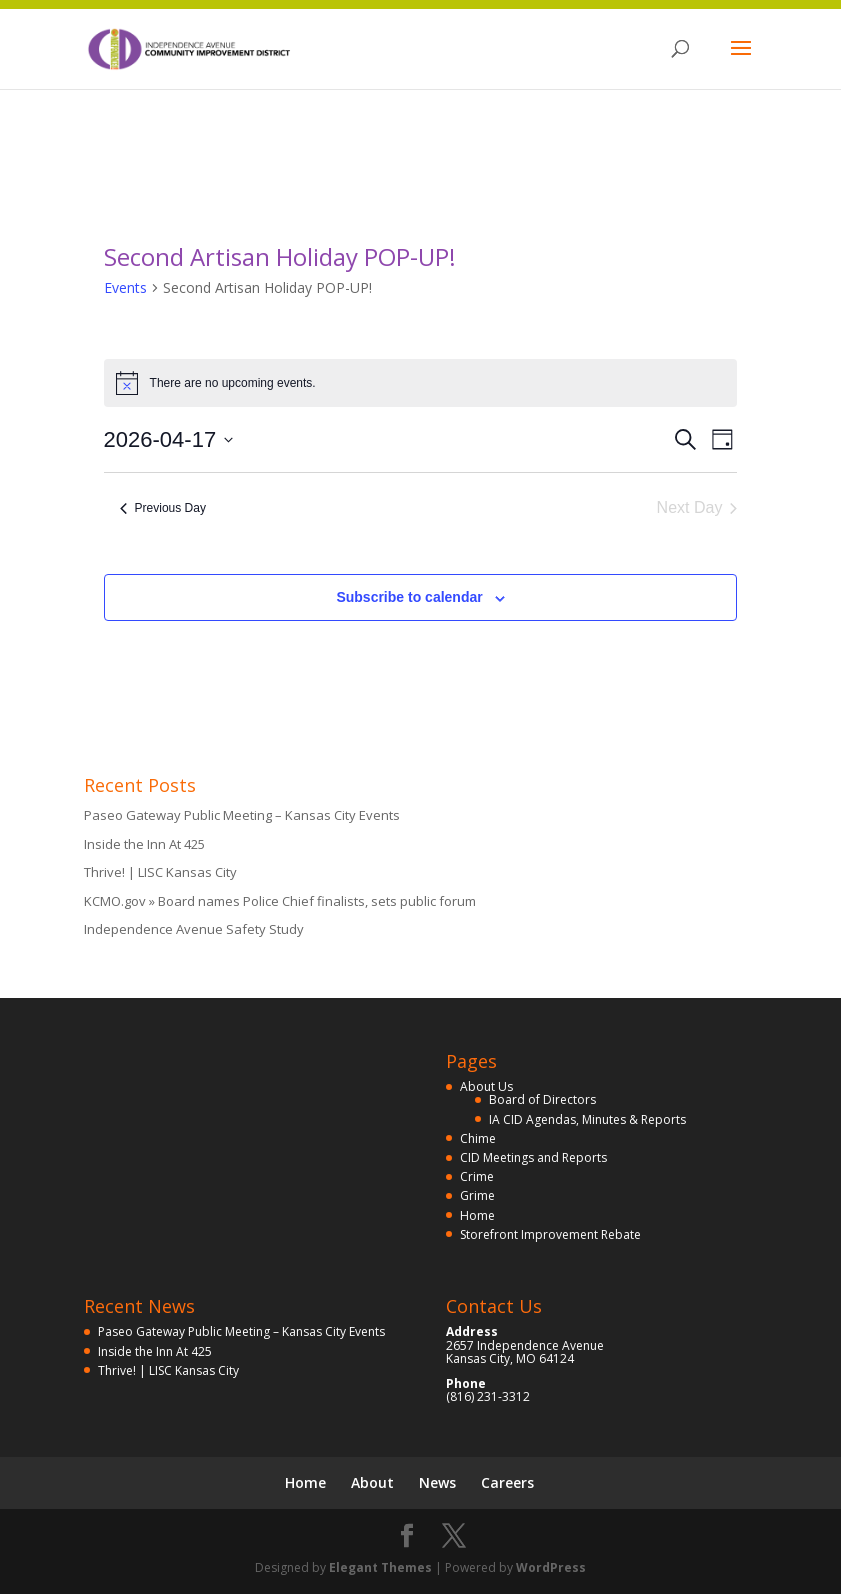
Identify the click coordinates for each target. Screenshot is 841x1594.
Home (477, 1215)
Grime (477, 1195)
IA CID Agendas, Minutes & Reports (587, 1119)
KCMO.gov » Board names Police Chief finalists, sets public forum (280, 901)
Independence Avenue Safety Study (194, 929)
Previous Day (163, 508)
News (437, 1482)
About (372, 1482)
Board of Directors (542, 1099)
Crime (477, 1176)
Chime (478, 1138)
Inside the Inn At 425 (144, 844)
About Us (486, 1086)
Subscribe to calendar (409, 597)
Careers (507, 1482)
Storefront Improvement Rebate (550, 1234)
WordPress (551, 1567)
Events (125, 287)
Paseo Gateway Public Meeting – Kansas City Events (242, 815)
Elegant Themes (380, 1567)
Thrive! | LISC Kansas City (160, 872)
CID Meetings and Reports (533, 1157)
